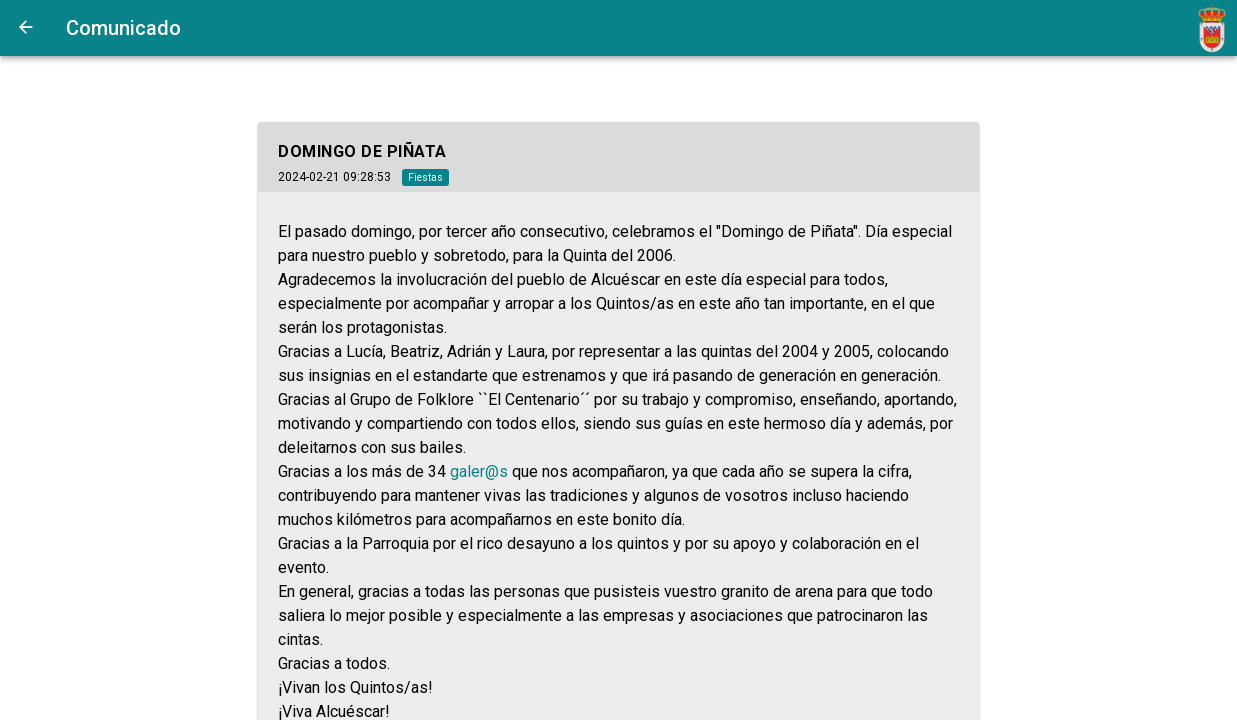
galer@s (479, 471)
